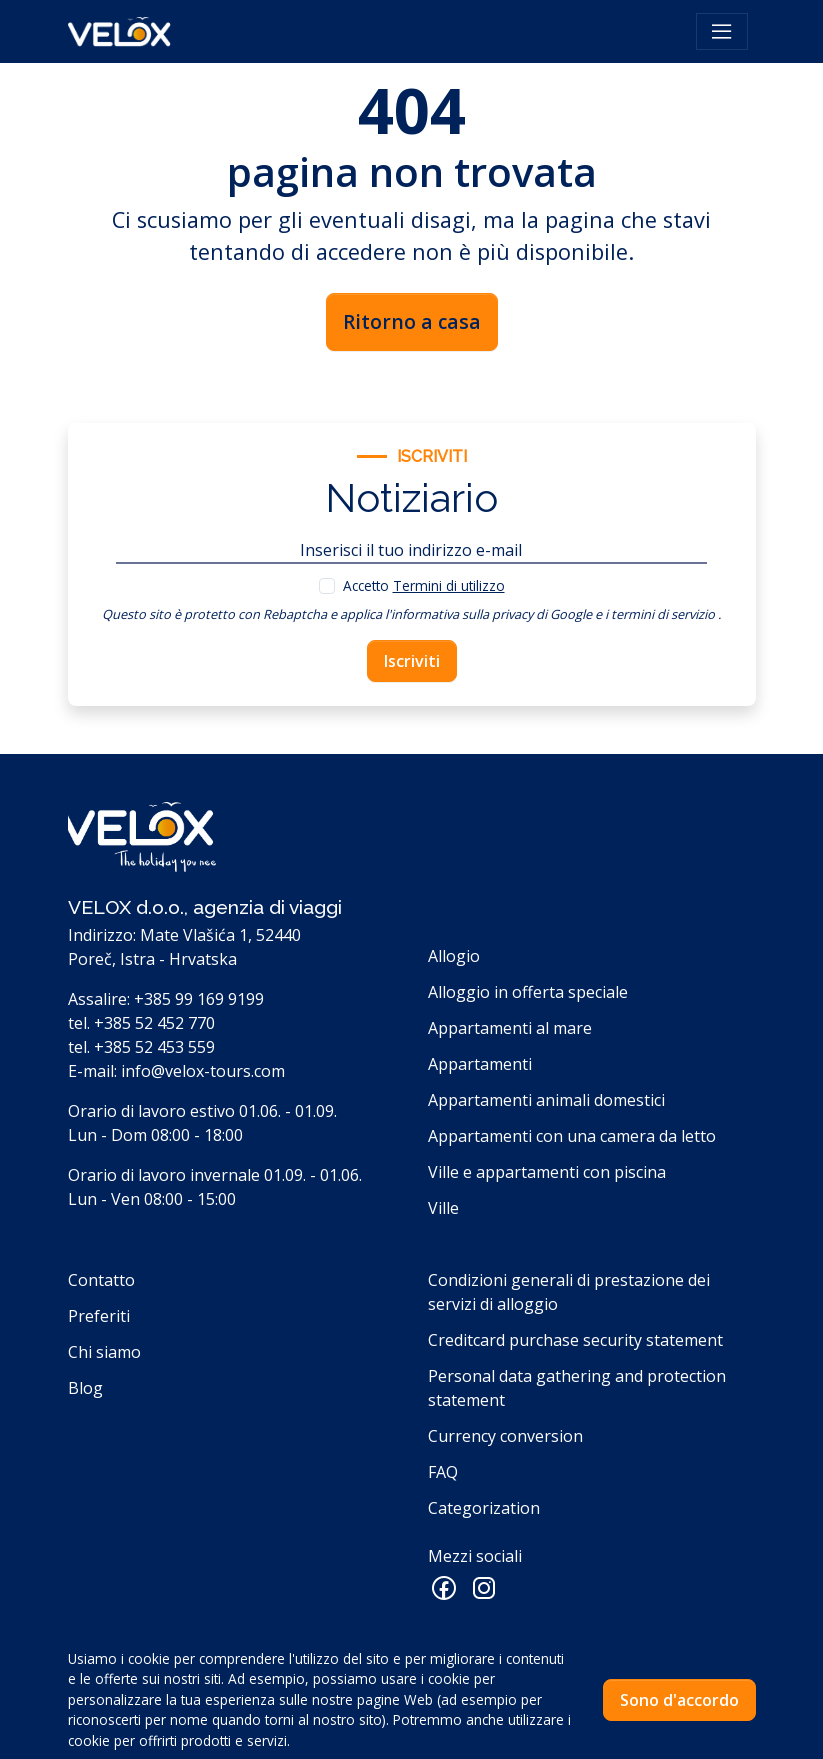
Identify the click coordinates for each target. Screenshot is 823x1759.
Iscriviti (412, 661)
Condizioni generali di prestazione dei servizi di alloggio (569, 1292)
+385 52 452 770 (154, 1023)
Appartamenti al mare (510, 1028)
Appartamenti (480, 1064)
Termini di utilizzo (449, 585)
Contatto (101, 1280)
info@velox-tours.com (203, 1071)
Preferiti (99, 1316)
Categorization (484, 1508)
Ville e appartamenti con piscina (547, 1172)
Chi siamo (104, 1352)
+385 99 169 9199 (199, 999)
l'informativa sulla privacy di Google (488, 614)
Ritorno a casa (412, 321)
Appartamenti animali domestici (546, 1100)
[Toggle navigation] (722, 32)
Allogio (454, 956)
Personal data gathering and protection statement (577, 1388)
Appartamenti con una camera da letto (572, 1136)
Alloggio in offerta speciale (528, 992)
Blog (85, 1388)
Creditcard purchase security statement (575, 1340)
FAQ (443, 1472)
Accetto (424, 585)
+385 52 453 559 (154, 1047)
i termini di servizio (660, 614)
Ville (443, 1208)
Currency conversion (505, 1436)
